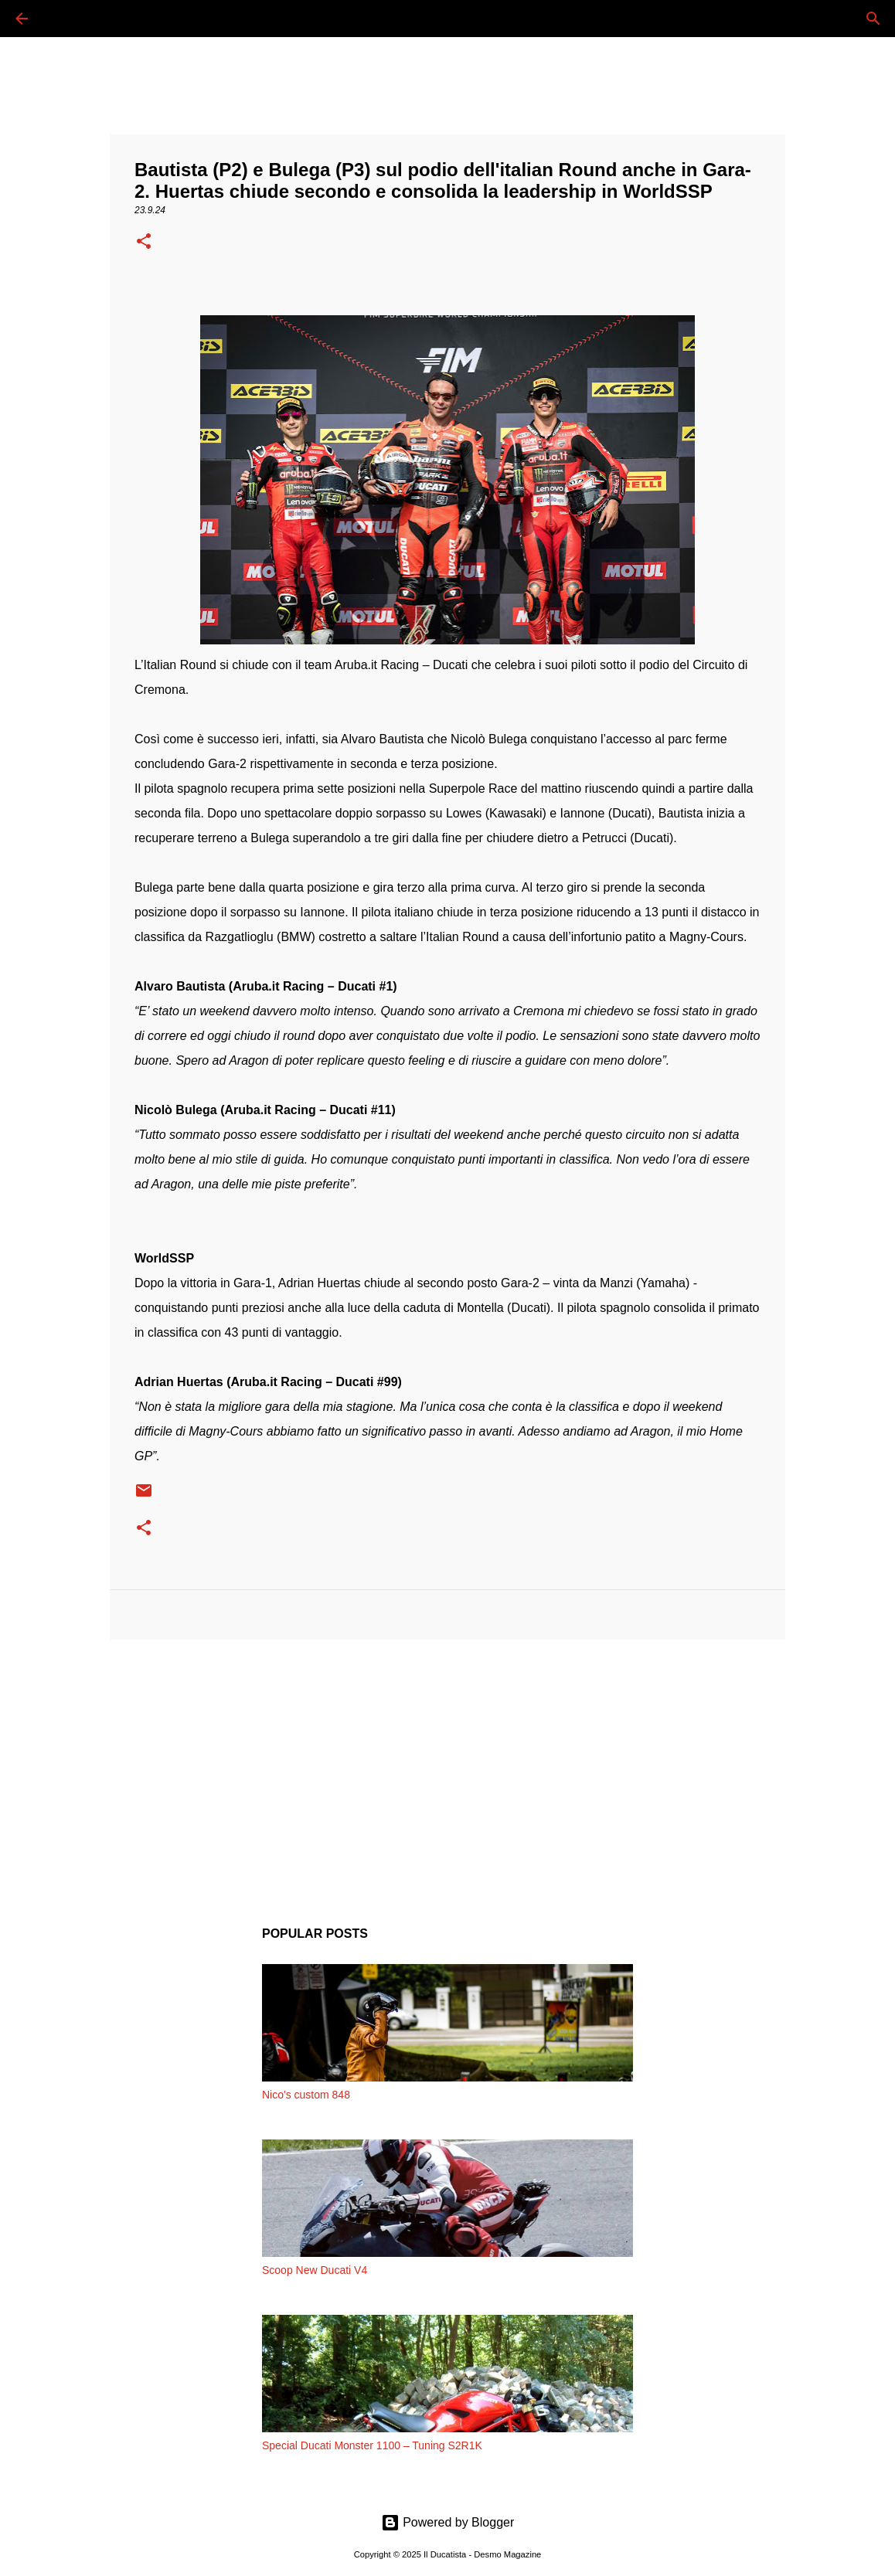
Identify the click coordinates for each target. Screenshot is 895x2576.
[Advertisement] (447, 1771)
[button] (143, 242)
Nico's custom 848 (306, 2094)
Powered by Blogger (448, 2522)
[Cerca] (65, 18)
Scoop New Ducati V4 (314, 2270)
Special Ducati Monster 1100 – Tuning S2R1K (372, 2445)
